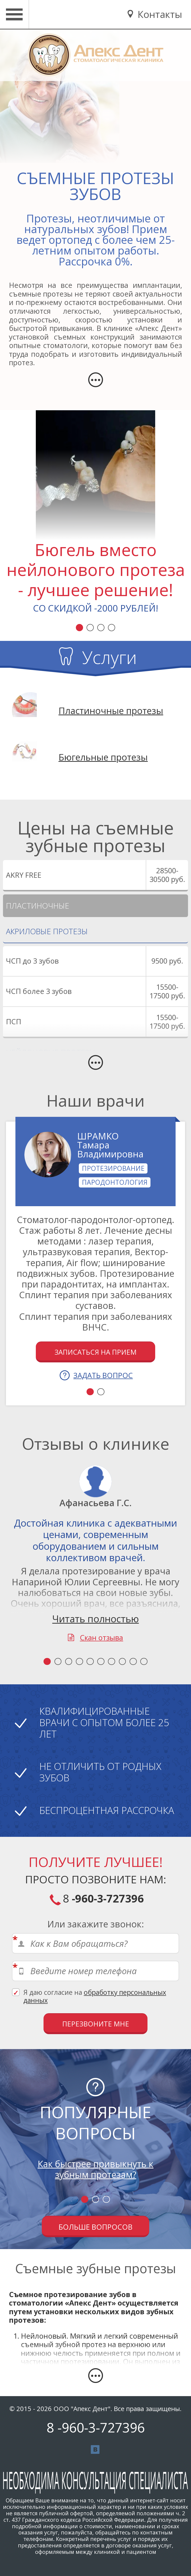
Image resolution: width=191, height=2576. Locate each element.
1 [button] (79, 627)
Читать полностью (95, 1619)
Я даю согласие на (94, 1996)
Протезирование (113, 1169)
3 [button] (101, 627)
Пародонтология (114, 1182)
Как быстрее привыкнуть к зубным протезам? (95, 2169)
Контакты (158, 14)
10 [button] (144, 1661)
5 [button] (90, 1661)
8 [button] (122, 1661)
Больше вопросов (95, 2227)
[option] (95, 513)
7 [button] (111, 1661)
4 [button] (111, 627)
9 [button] (133, 1661)
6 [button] (101, 1661)
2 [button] (90, 627)
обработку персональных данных (94, 1996)
